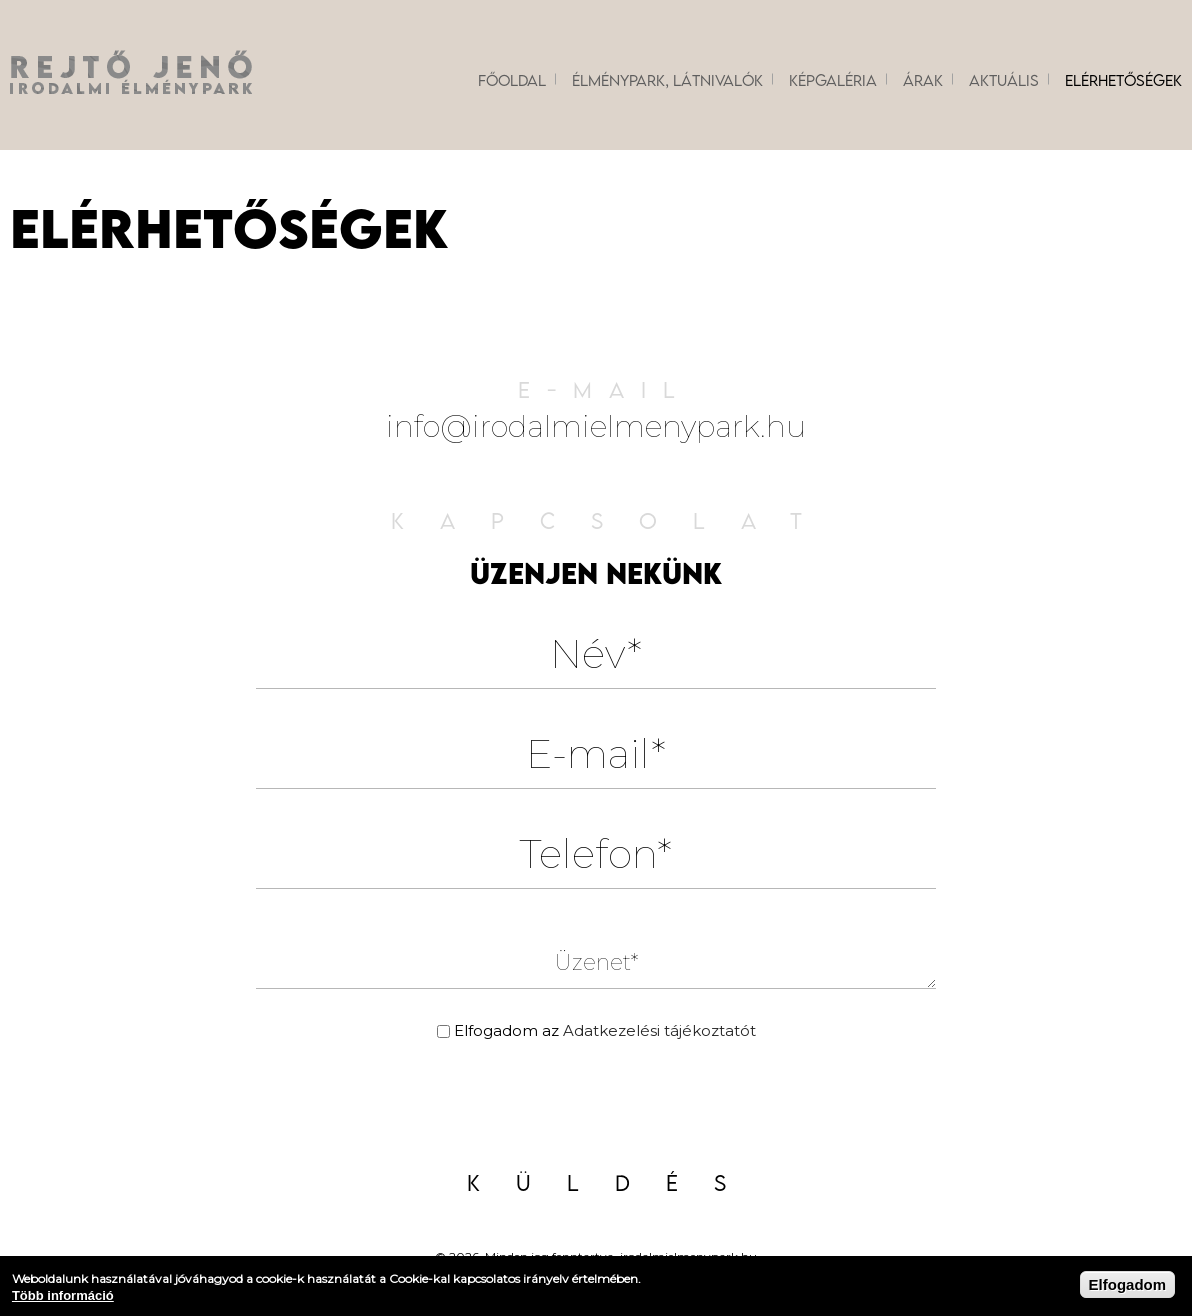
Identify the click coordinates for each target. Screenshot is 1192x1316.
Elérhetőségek (1123, 80)
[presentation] (596, 1102)
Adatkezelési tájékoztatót (659, 1030)
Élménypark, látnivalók (667, 80)
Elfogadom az (605, 1030)
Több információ (63, 1295)
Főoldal (512, 80)
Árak (923, 80)
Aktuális (1004, 80)
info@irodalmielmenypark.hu (596, 426)
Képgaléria (833, 80)
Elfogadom (1128, 1284)
